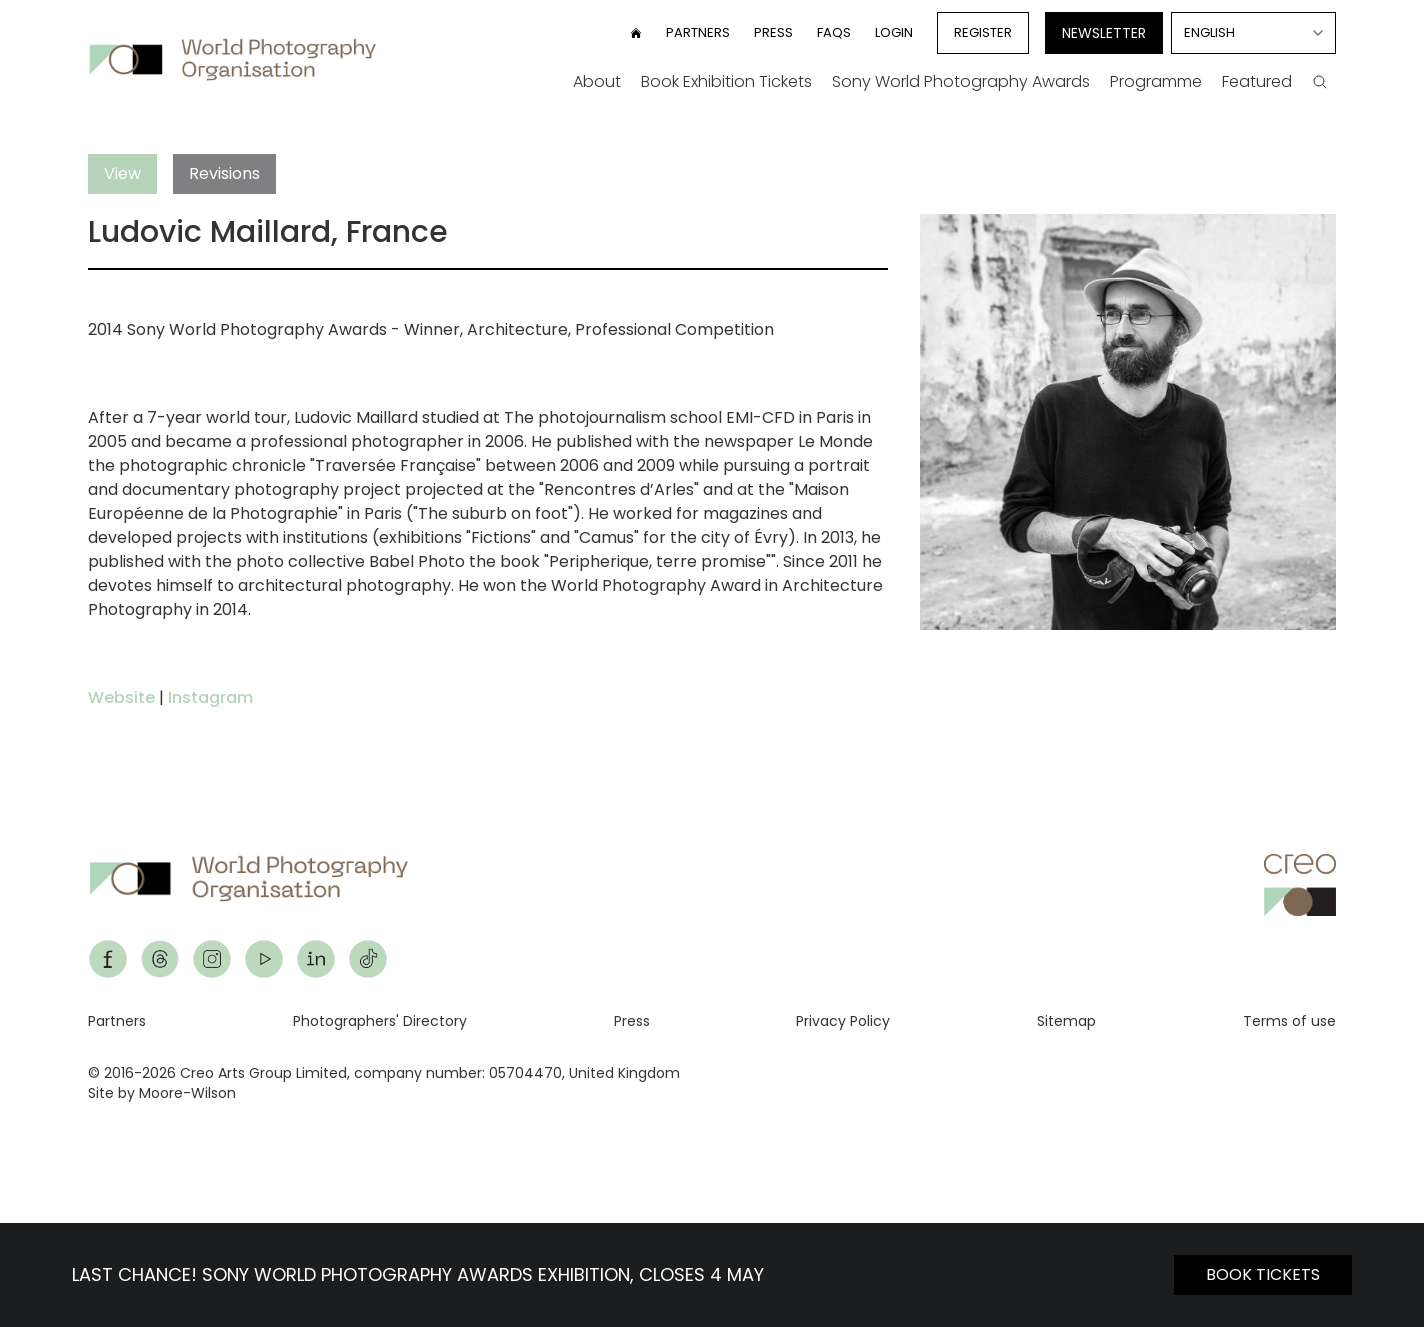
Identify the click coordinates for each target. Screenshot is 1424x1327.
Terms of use (1289, 1021)
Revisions (224, 173)
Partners (698, 32)
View (122, 173)
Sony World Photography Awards (961, 81)
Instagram (210, 697)
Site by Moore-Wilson (162, 1093)
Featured (1257, 81)
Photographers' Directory (380, 1021)
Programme (1156, 81)
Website (121, 697)
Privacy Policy (843, 1021)
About (597, 81)
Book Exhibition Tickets (726, 81)
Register (983, 32)
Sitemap (1066, 1021)
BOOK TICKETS (1263, 1274)
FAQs (834, 32)
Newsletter (1104, 33)
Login (894, 32)
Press (773, 32)
